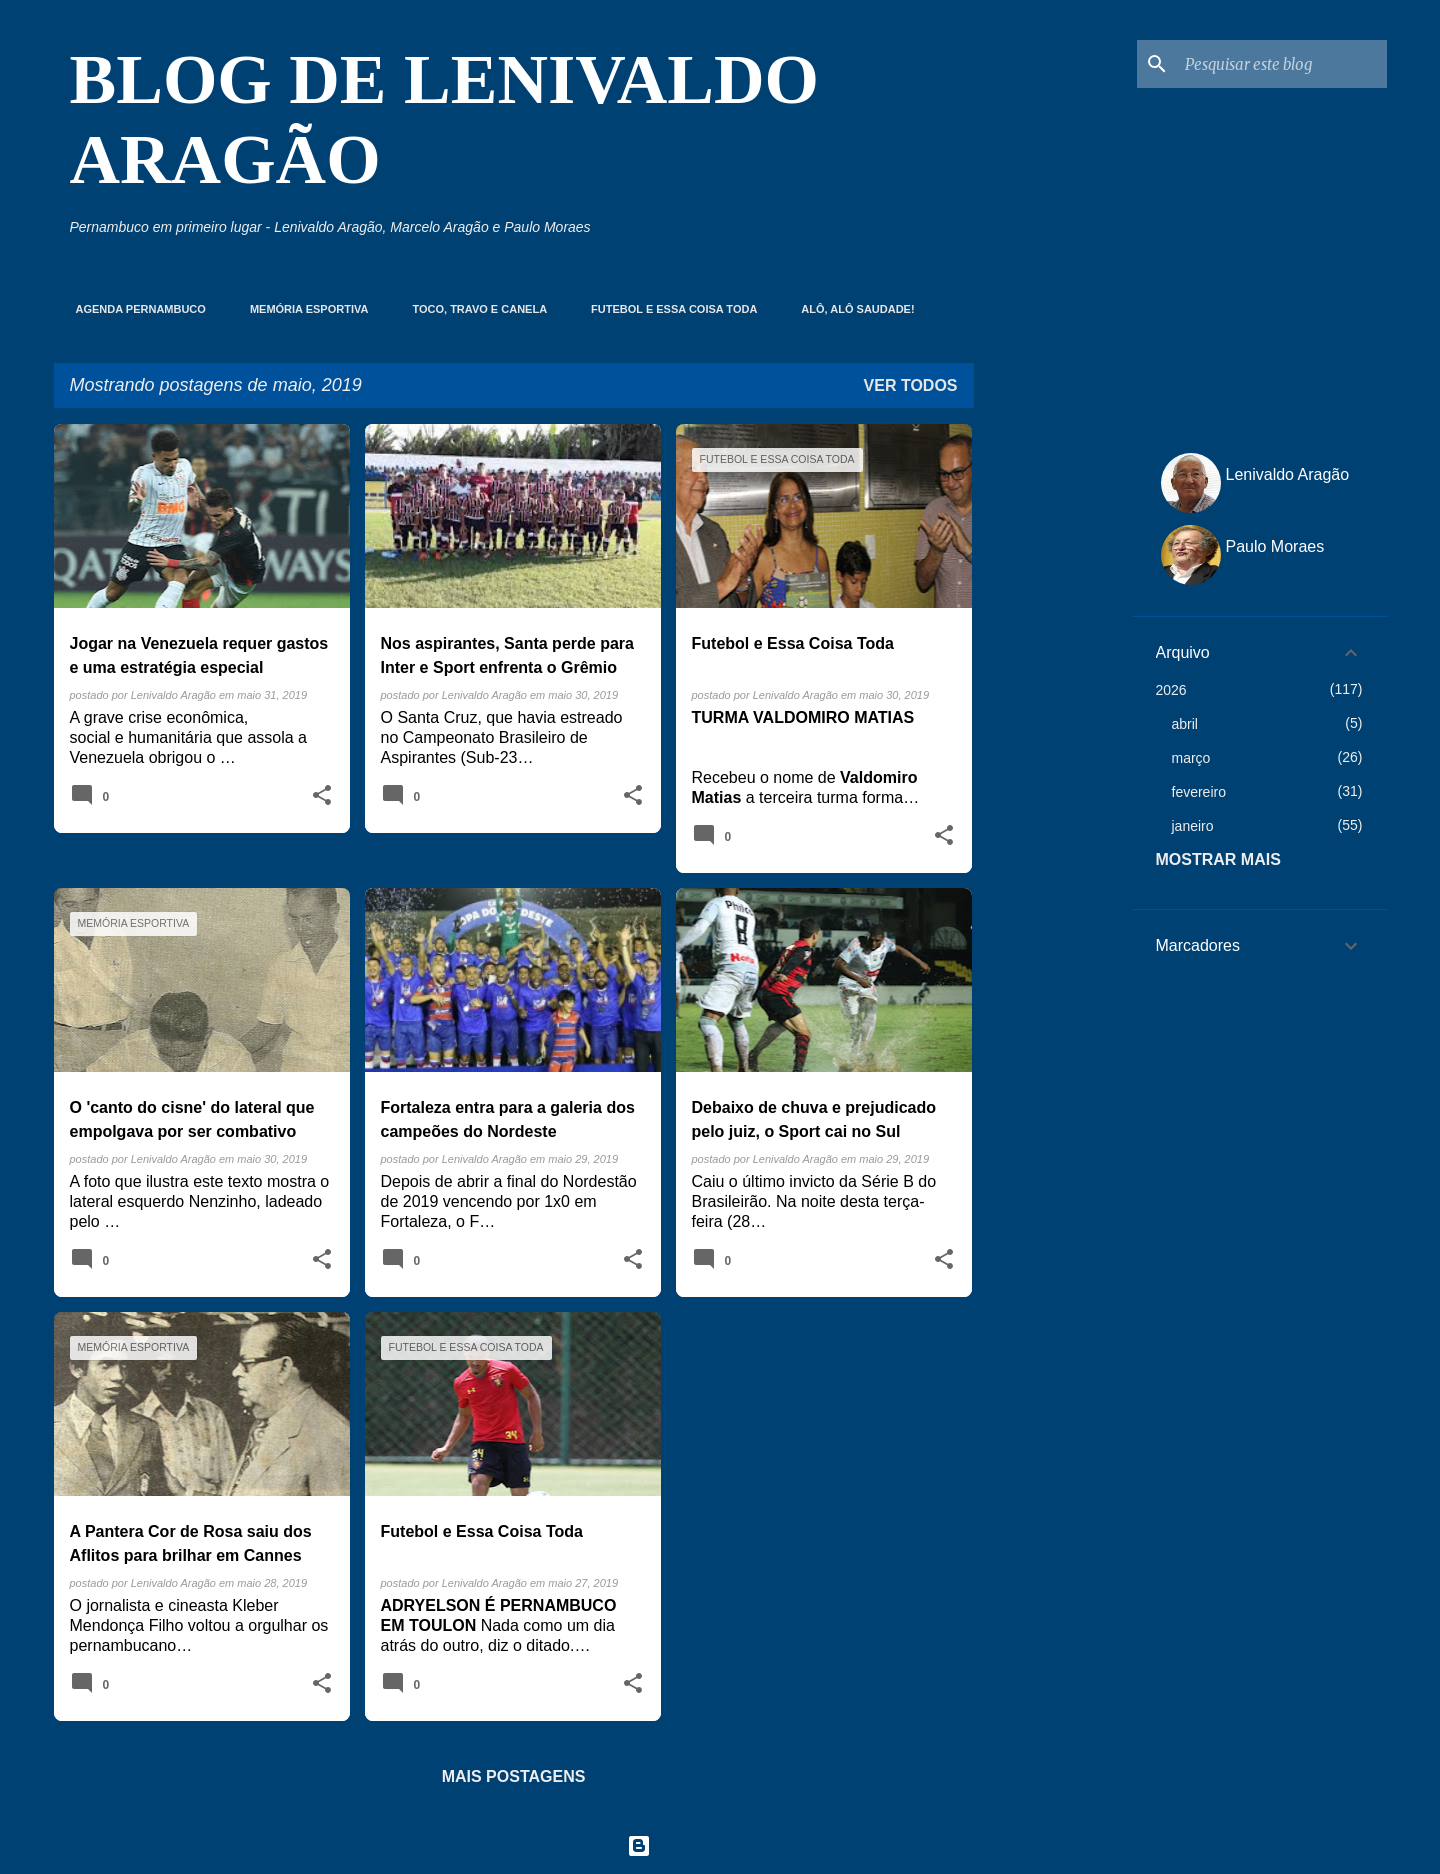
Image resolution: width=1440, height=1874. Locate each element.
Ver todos (911, 385)
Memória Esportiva (303, 309)
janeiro (1193, 826)
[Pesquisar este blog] (1282, 64)
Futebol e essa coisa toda (668, 309)
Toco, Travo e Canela (473, 309)
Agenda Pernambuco (135, 309)
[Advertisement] (1053, 724)
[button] (322, 796)
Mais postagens (514, 1776)
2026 (1171, 690)
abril (1185, 724)
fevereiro (1199, 792)
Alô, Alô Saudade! (851, 309)
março (1191, 758)
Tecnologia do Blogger (720, 1845)
